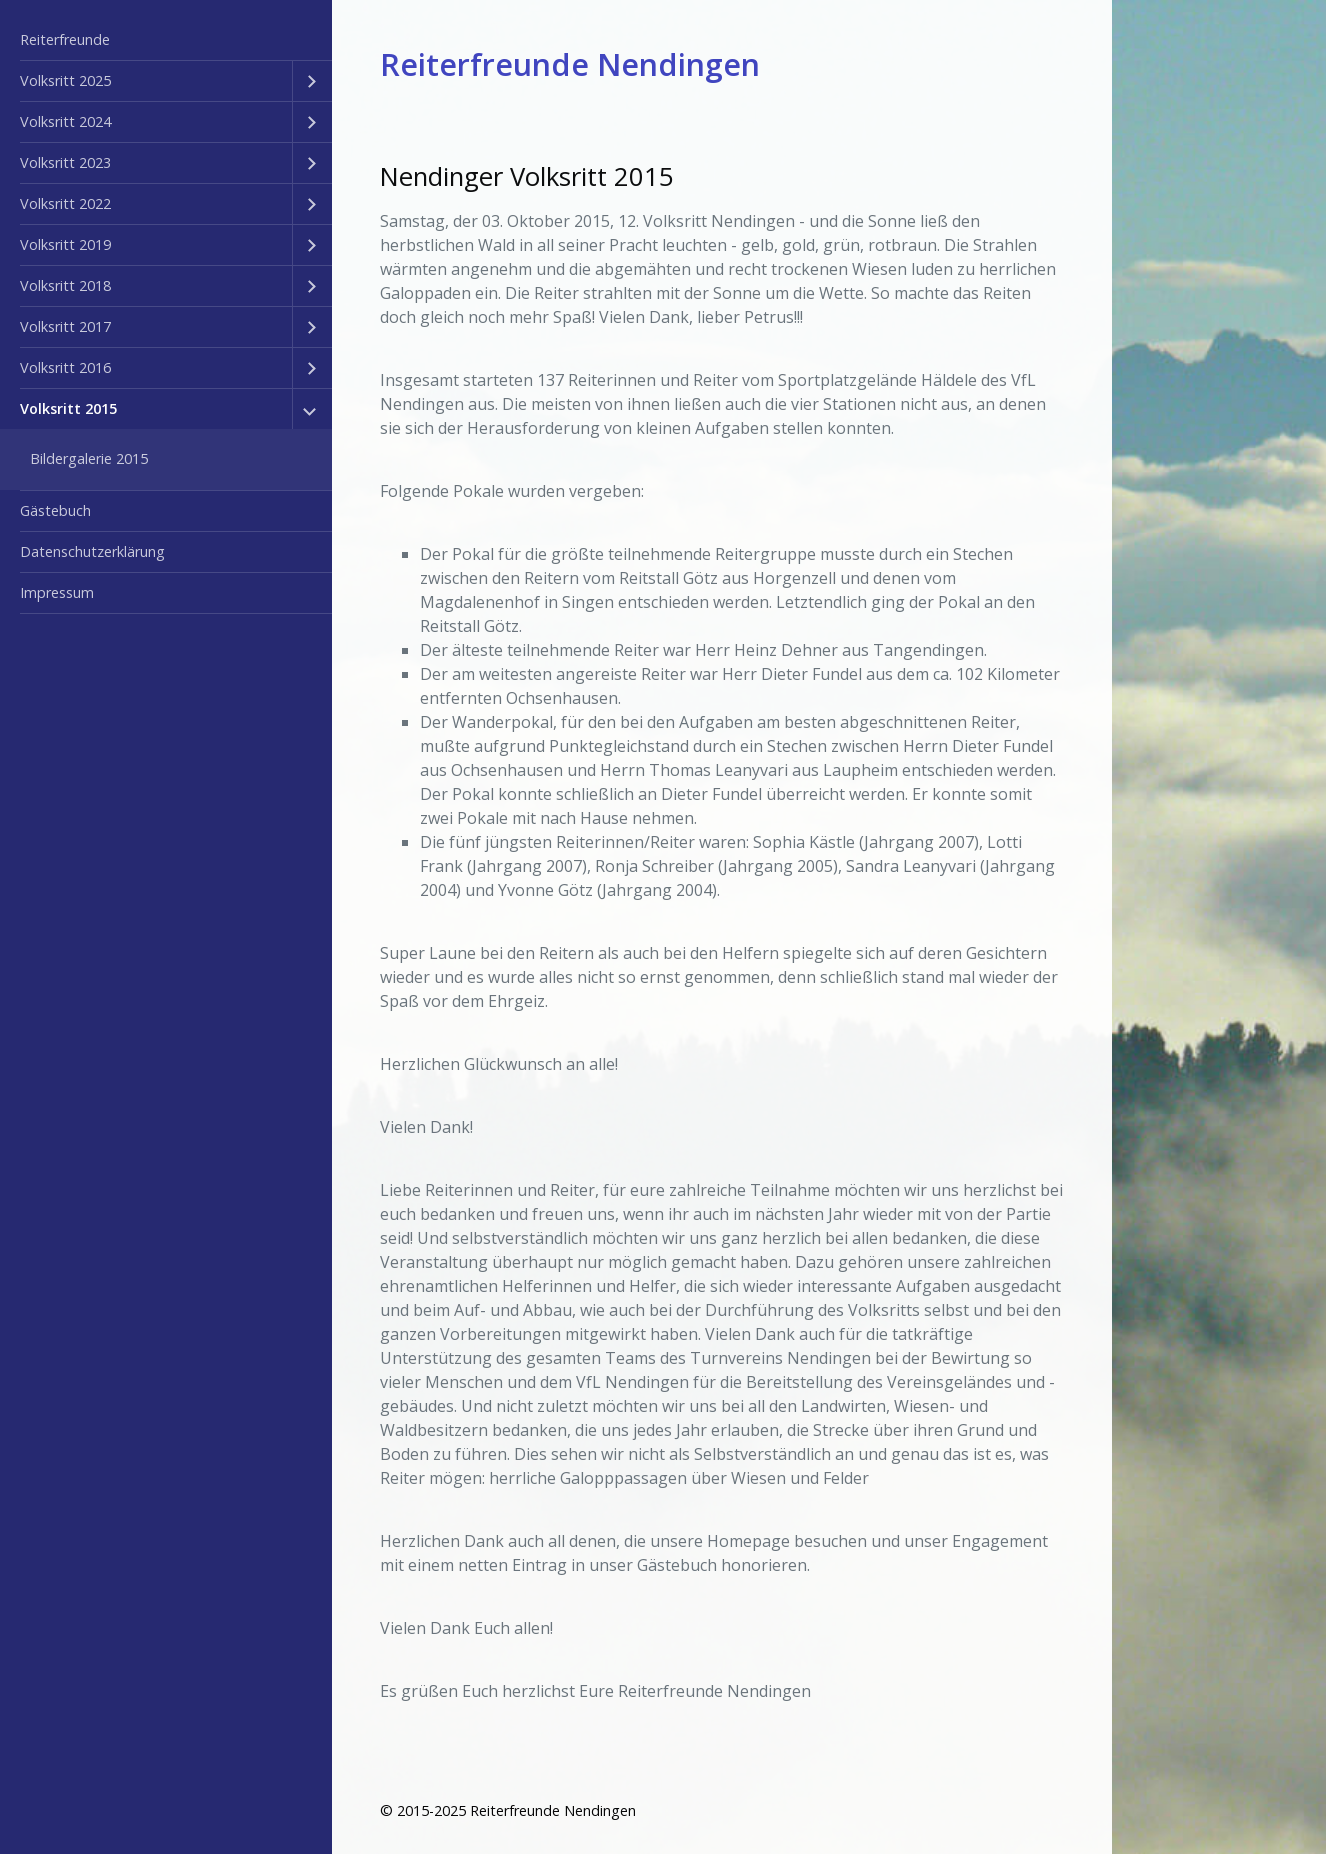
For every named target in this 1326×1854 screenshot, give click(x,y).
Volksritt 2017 (65, 326)
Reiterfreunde (65, 39)
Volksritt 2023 (65, 162)
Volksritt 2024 (65, 121)
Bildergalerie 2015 (89, 458)
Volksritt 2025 (65, 80)
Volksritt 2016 (65, 367)
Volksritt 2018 (65, 285)
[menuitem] (166, 40)
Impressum (57, 592)
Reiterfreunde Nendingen (570, 64)
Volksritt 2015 (68, 408)
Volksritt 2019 (65, 244)
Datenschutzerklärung (92, 551)
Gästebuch (55, 510)
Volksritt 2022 (65, 203)
